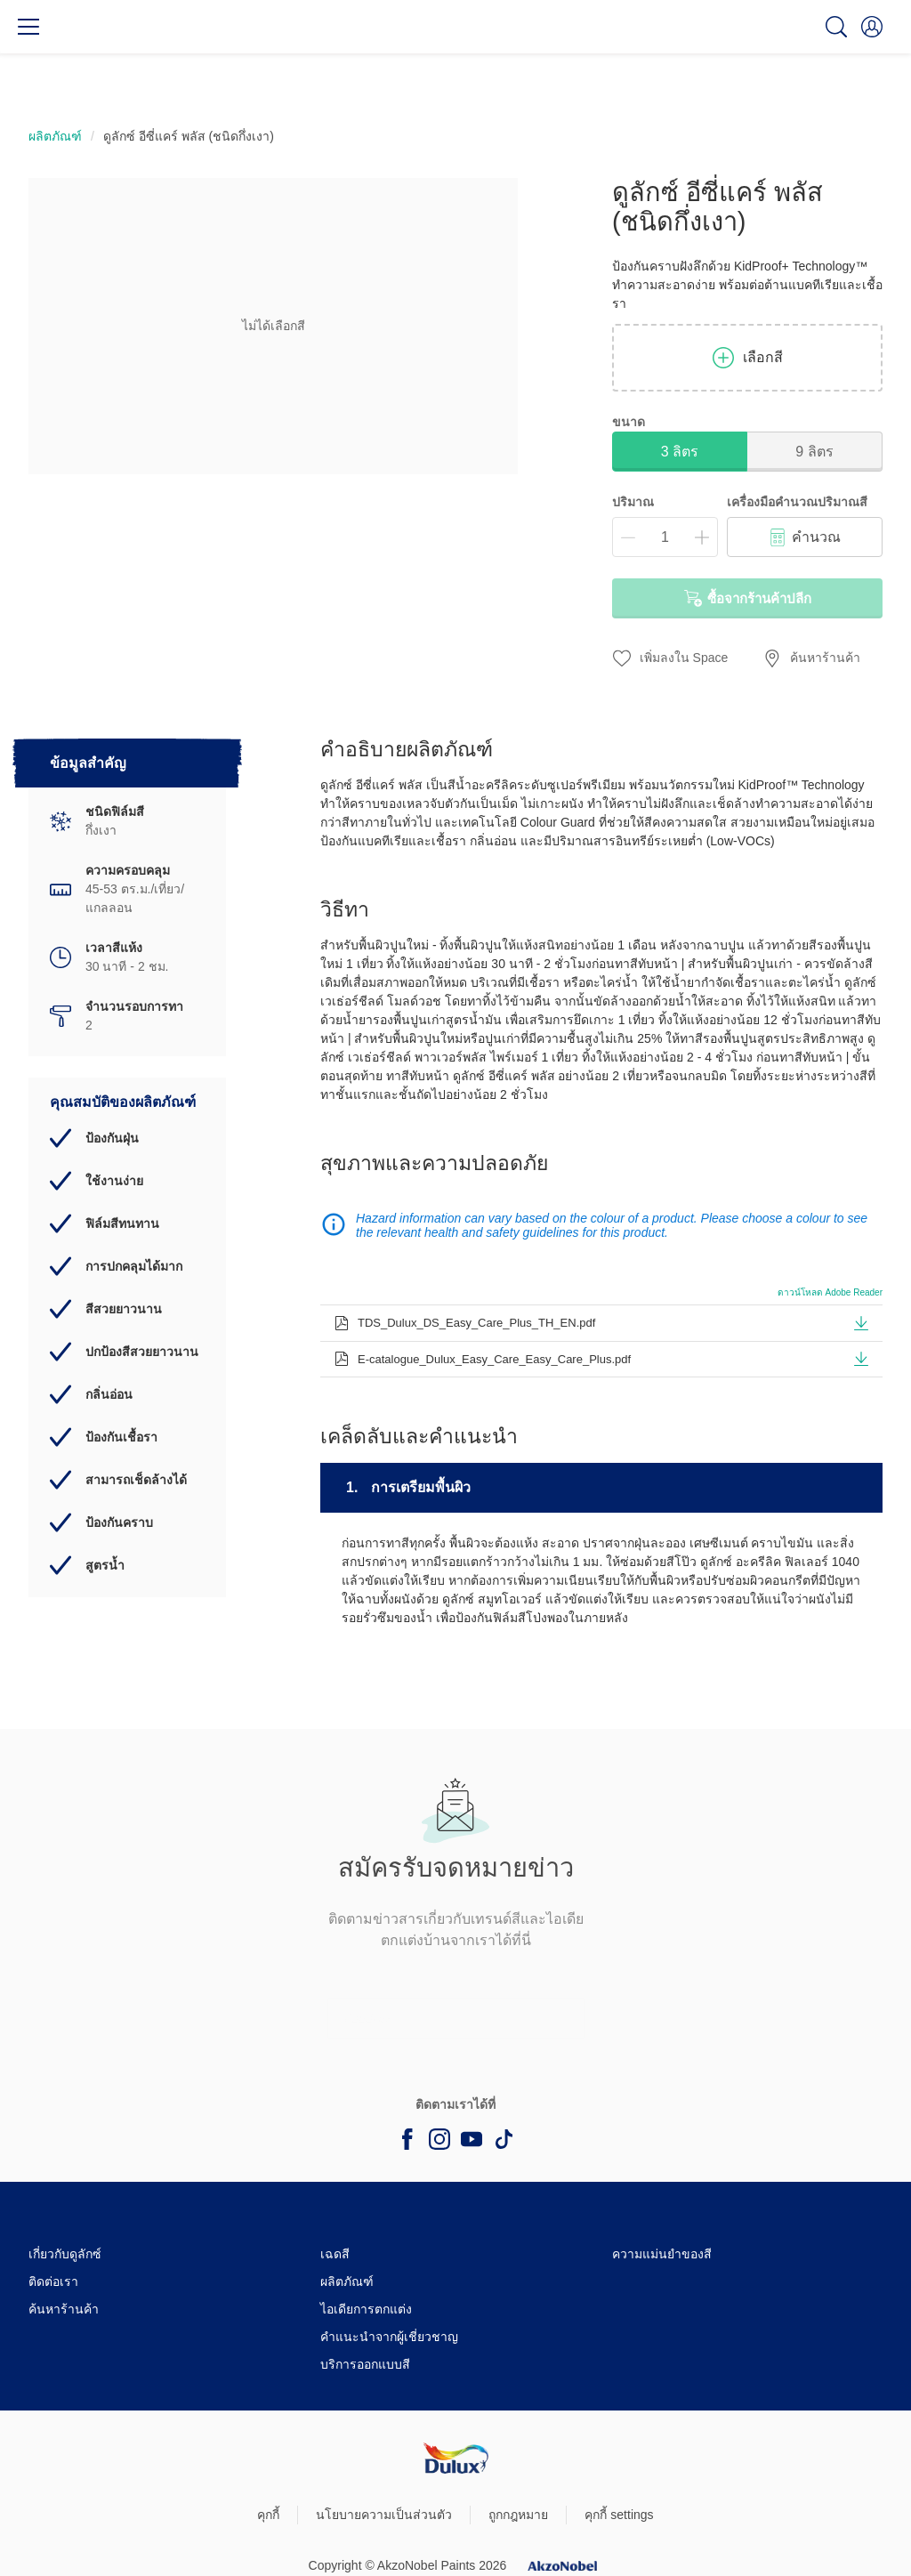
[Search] (836, 26)
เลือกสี (748, 357)
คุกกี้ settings (618, 2514)
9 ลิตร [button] (814, 451)
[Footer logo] (456, 2458)
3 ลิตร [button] (679, 451)
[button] (872, 26)
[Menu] (28, 27)
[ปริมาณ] (665, 537)
